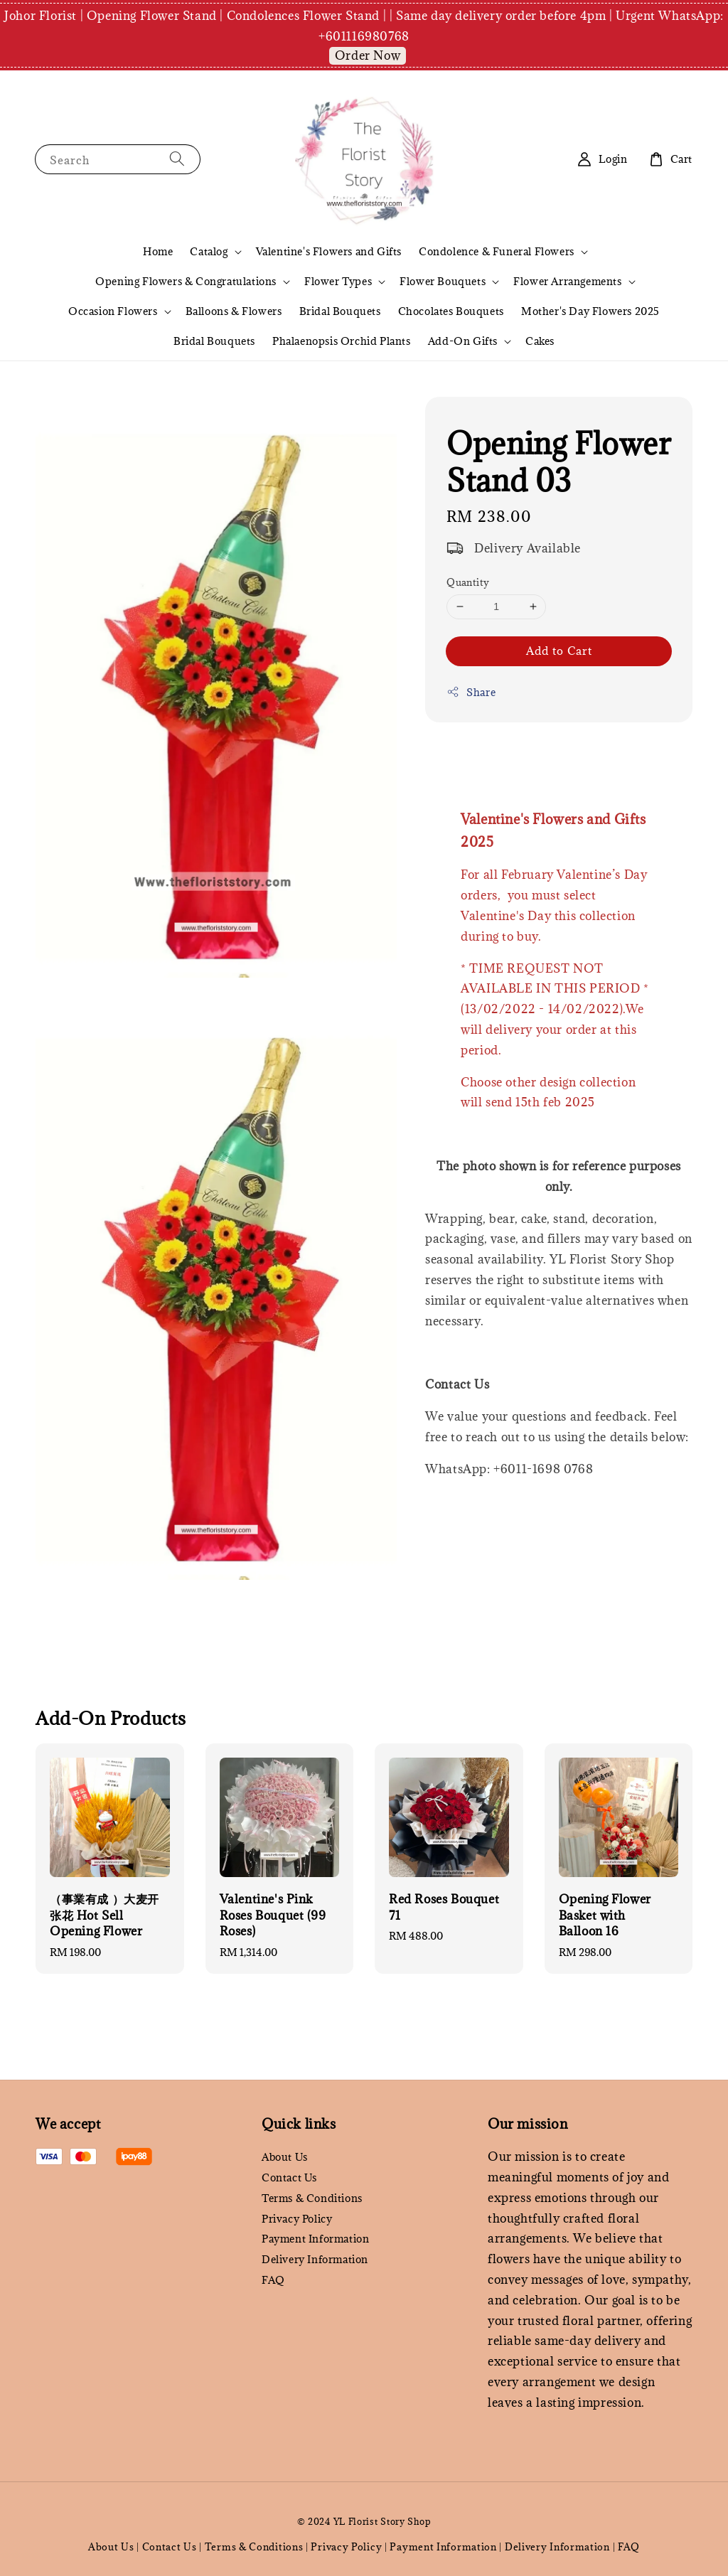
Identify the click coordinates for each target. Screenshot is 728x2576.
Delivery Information (315, 2259)
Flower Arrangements (567, 281)
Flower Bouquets (443, 281)
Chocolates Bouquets (451, 311)
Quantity (467, 582)
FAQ (273, 2280)
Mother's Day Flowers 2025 (590, 311)
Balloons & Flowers (234, 311)
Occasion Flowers (113, 311)
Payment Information (315, 2238)
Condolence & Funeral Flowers (496, 251)
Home (158, 251)
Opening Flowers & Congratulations (186, 281)
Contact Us (289, 2177)
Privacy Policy (297, 2218)
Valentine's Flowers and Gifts (329, 251)
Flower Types (338, 281)
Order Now (367, 55)
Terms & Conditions (312, 2198)
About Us (285, 2157)
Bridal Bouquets (340, 311)
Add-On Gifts (463, 341)
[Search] (177, 159)
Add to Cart (559, 650)
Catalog (209, 251)
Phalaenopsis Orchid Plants (341, 341)
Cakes (540, 341)
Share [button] (471, 692)
